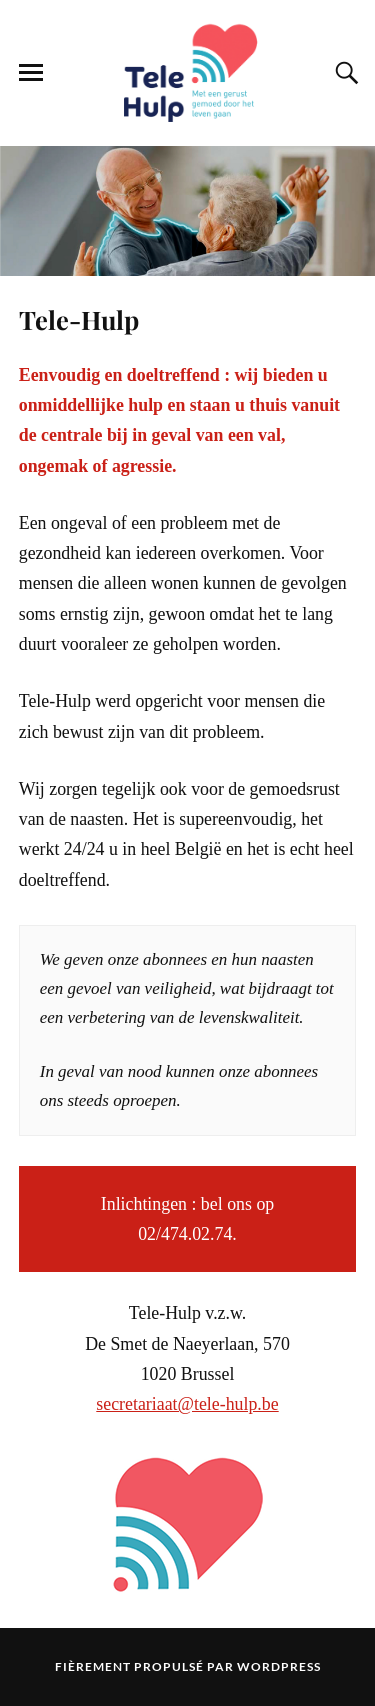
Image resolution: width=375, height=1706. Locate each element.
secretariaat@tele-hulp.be (187, 1404)
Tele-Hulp (79, 319)
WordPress (279, 1666)
